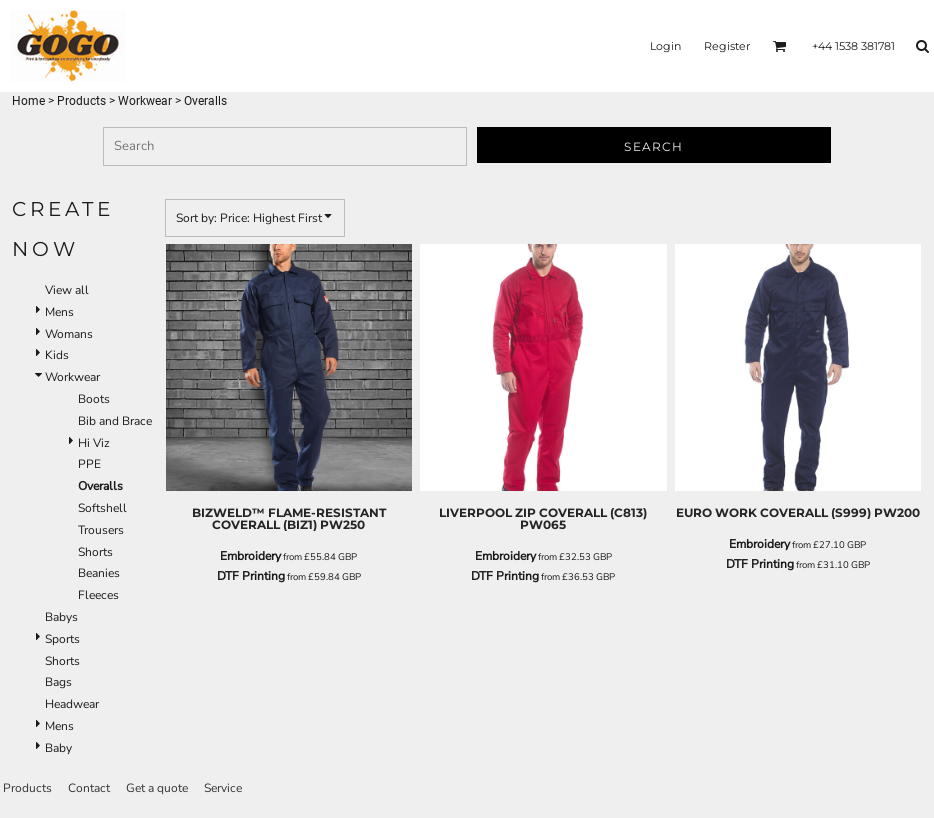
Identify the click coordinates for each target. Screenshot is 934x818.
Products (81, 101)
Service (223, 788)
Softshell (102, 508)
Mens (59, 312)
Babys (61, 617)
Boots (94, 399)
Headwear (72, 704)
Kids (57, 355)
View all (67, 290)
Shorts (95, 552)
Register (727, 46)
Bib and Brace (115, 421)
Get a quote (157, 788)
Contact (89, 788)
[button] (780, 46)
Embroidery (250, 556)
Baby (58, 748)
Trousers (101, 530)
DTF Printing (251, 576)
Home (28, 101)
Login (665, 46)
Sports (62, 639)
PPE (89, 464)
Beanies (99, 573)
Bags (58, 682)
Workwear (145, 101)
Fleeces (98, 595)
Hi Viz (94, 443)
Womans (69, 334)
